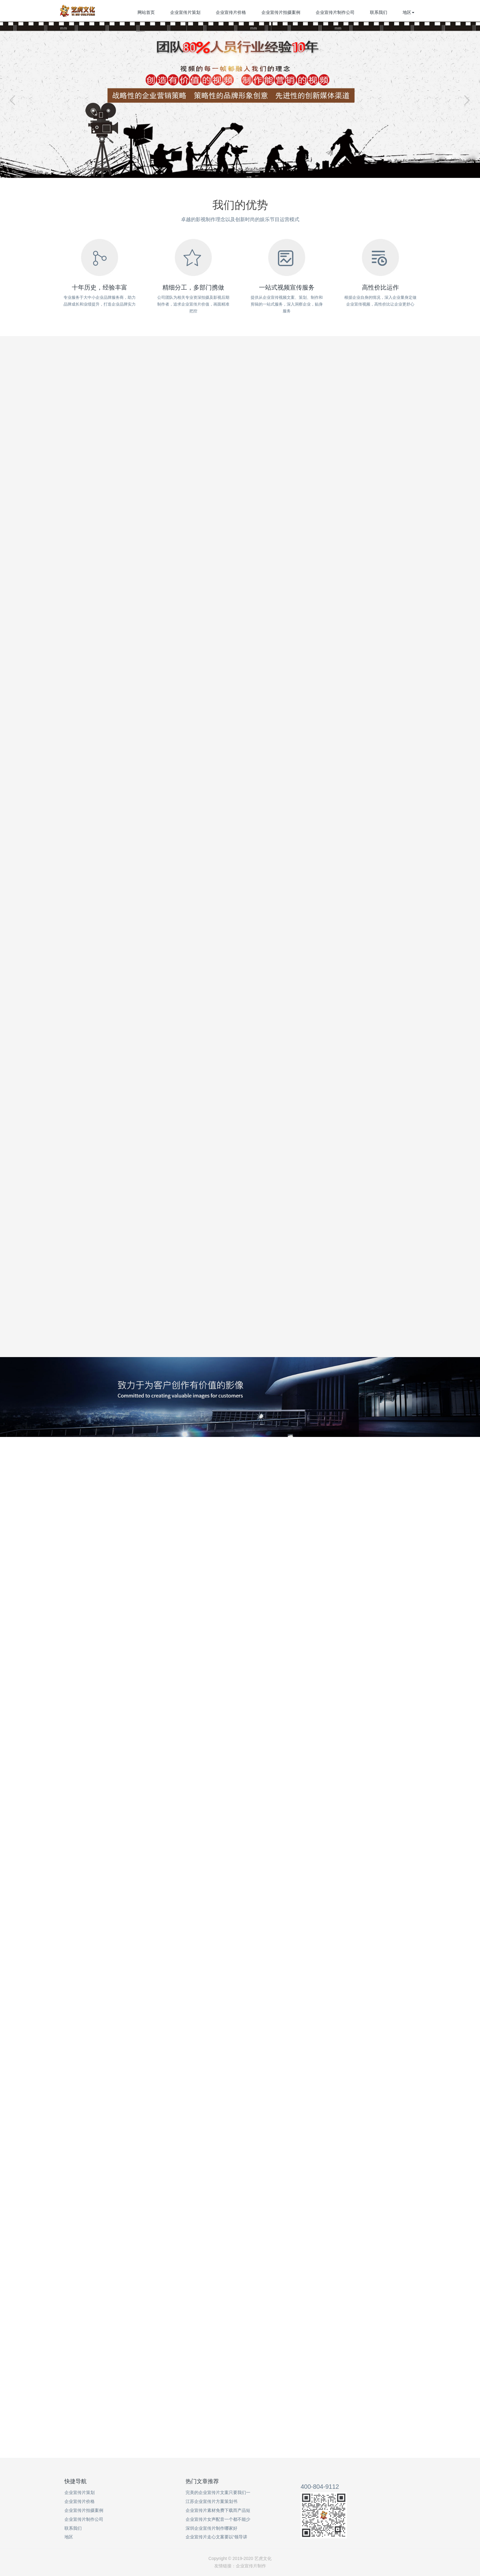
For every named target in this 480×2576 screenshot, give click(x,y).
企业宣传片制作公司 (335, 12)
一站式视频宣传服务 (286, 287)
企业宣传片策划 (185, 12)
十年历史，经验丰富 (99, 287)
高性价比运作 (380, 287)
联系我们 (378, 12)
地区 (408, 12)
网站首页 (146, 12)
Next (466, 99)
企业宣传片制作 (251, 2565)
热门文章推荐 (202, 2481)
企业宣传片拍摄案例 (280, 12)
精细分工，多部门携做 (193, 287)
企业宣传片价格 (231, 12)
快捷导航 (75, 2481)
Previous (14, 99)
